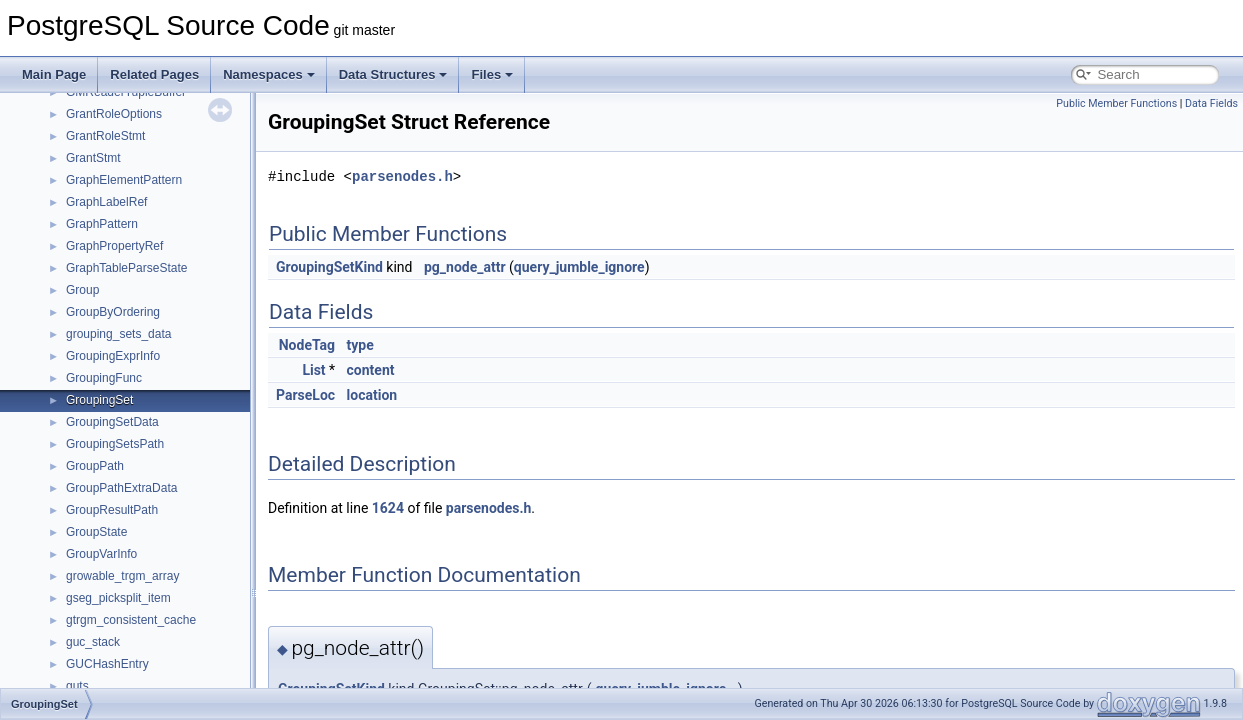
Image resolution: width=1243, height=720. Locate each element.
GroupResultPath (112, 510)
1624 (388, 508)
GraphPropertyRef (114, 246)
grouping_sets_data (118, 334)
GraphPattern (102, 224)
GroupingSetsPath (115, 444)
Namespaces (269, 74)
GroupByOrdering (113, 312)
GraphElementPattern (124, 180)
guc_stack (93, 642)
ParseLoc (305, 395)
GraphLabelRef (106, 202)
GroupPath (95, 466)
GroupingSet (99, 400)
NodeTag (307, 345)
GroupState (96, 532)
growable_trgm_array (122, 576)
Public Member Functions (1116, 103)
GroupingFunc (104, 378)
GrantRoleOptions (114, 114)
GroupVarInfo (101, 554)
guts (77, 686)
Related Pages (154, 74)
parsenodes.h (402, 176)
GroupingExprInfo (113, 356)
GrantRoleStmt (105, 136)
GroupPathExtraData (121, 488)
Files (492, 74)
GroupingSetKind (329, 267)
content (371, 370)
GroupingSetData (112, 422)
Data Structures (393, 74)
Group (82, 290)
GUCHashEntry (107, 664)
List (313, 370)
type (360, 345)
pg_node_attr (465, 267)
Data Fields (1211, 103)
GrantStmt (93, 158)
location (372, 395)
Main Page (54, 74)
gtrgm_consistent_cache (131, 620)
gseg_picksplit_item (118, 598)
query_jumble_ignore (579, 267)
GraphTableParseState (126, 268)
